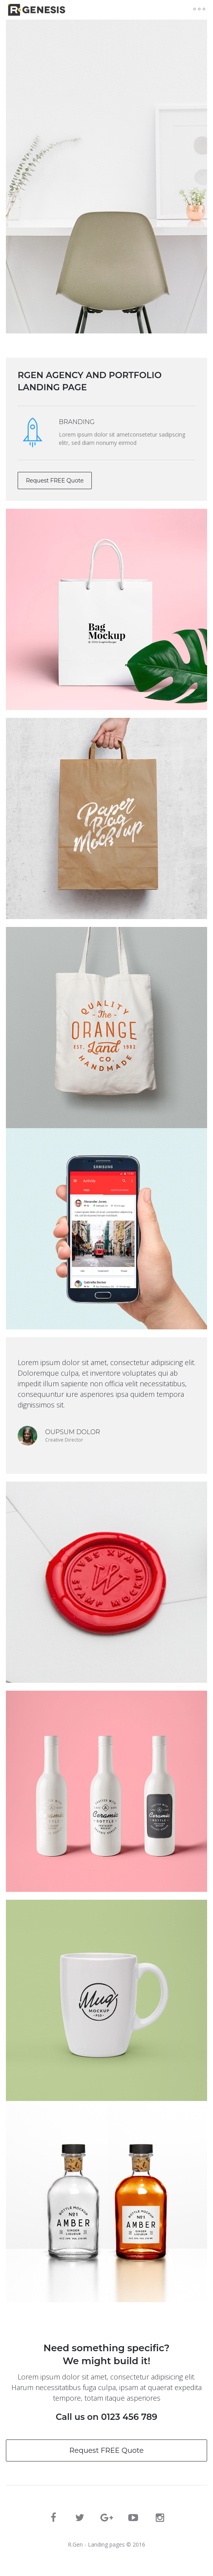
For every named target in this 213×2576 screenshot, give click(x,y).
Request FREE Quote (55, 480)
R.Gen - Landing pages (96, 2544)
